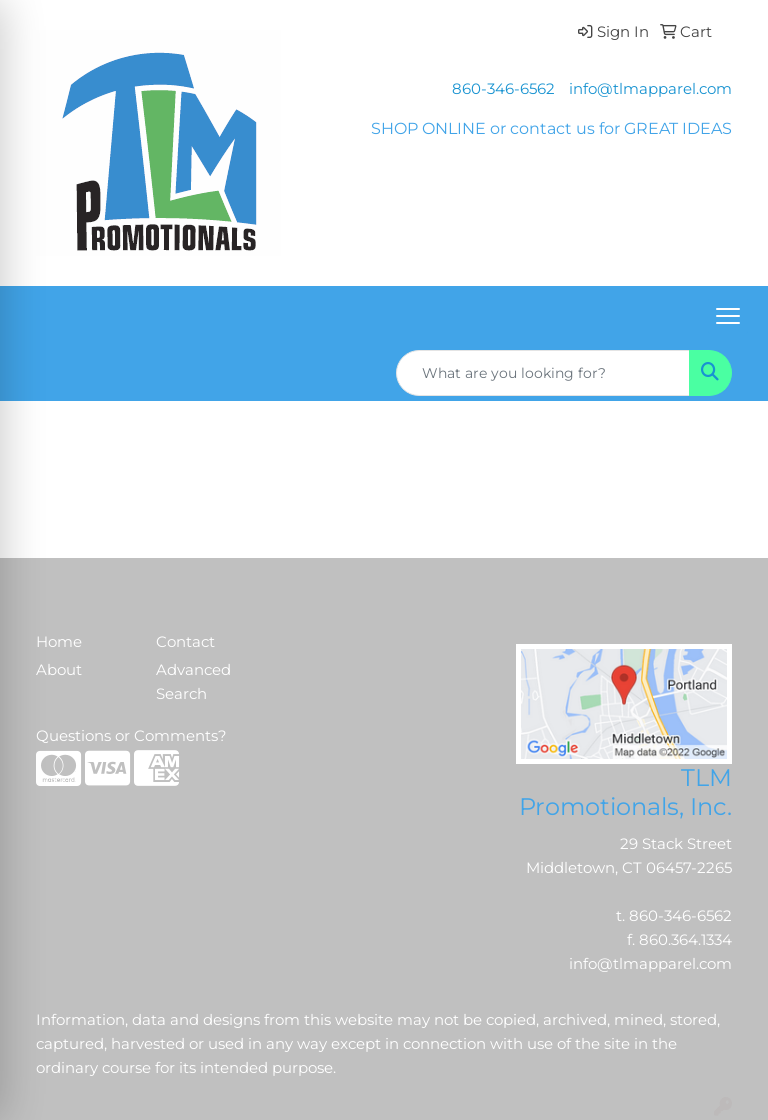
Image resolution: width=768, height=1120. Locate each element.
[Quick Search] (543, 373)
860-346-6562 (503, 89)
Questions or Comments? (131, 736)
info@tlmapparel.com (650, 89)
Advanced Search (193, 682)
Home (59, 642)
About (59, 670)
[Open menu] (728, 316)
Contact (185, 642)
